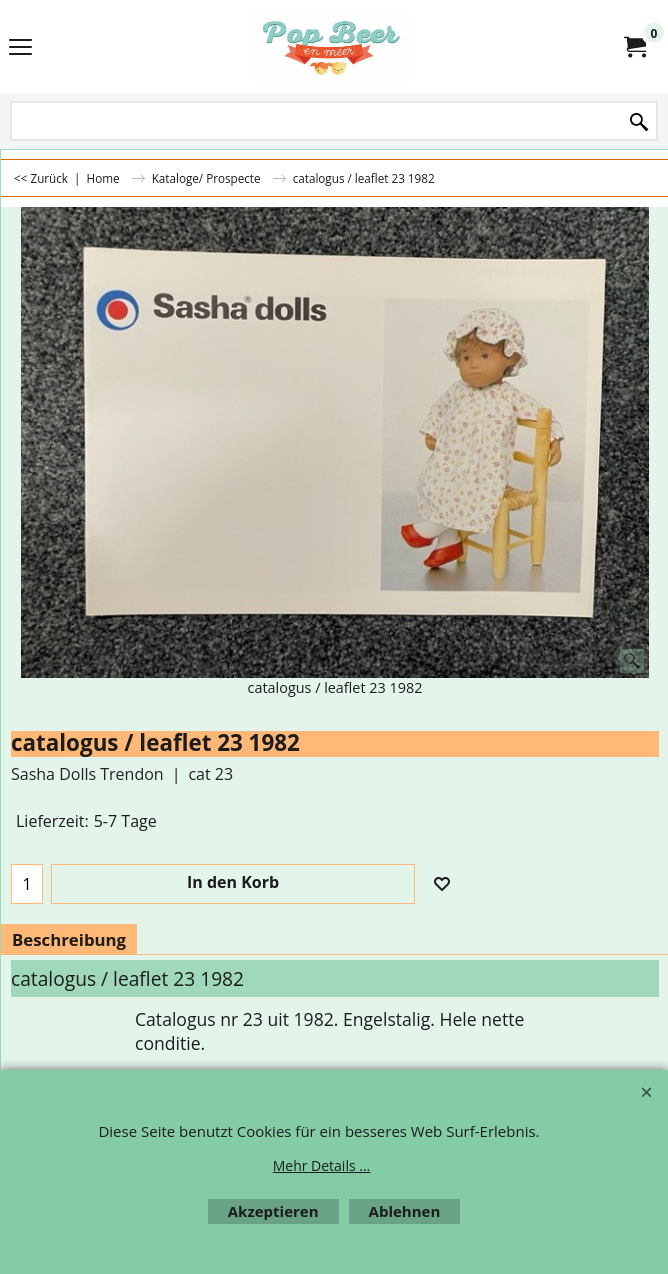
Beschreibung (69, 939)
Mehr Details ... (322, 1165)
